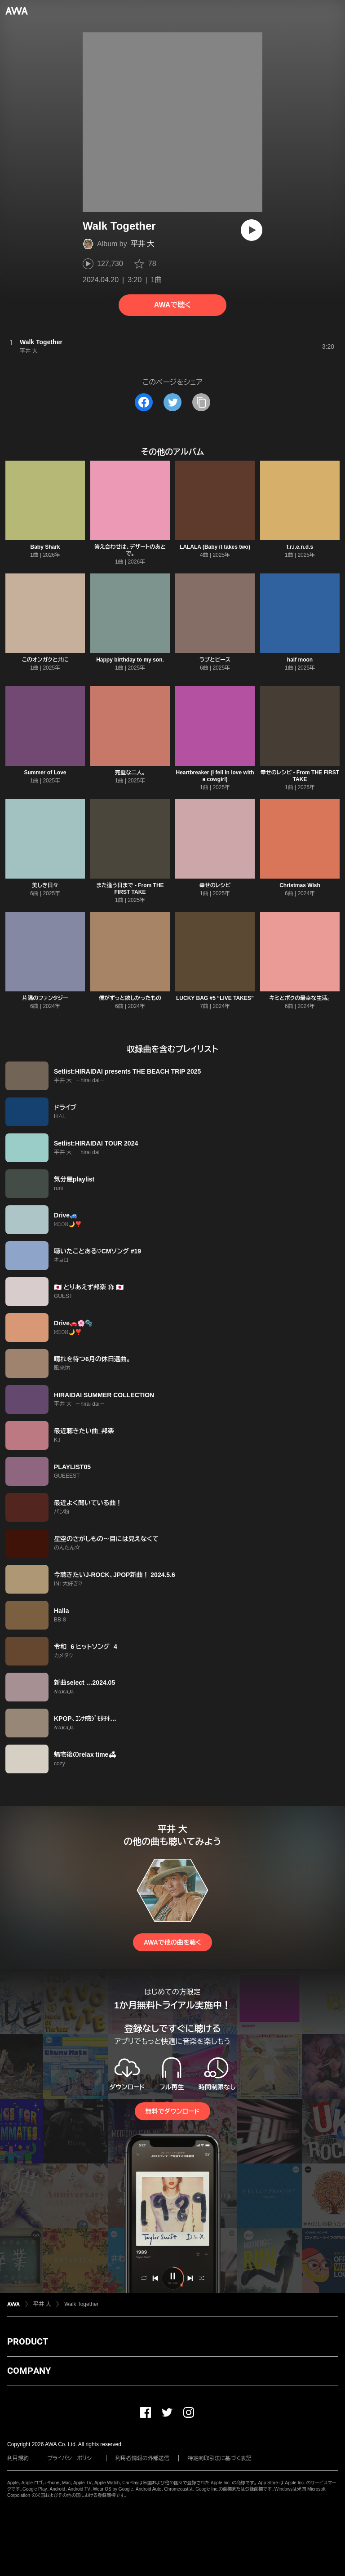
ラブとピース (214, 660)
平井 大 (142, 244)
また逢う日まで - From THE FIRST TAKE (130, 888)
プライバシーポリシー (72, 2458)
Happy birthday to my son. (130, 660)
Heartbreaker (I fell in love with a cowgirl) (215, 775)
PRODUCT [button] (27, 2341)
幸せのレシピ (214, 885)
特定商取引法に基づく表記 (220, 2458)
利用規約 (18, 2458)
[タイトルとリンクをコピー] (201, 402)
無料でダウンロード (172, 2111)
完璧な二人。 (130, 772)
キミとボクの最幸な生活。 (300, 998)
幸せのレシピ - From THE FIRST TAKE (300, 775)
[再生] (251, 230)
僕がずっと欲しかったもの (130, 998)
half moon (300, 660)
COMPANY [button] (29, 2370)
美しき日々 (45, 885)
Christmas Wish (299, 885)
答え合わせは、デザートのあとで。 (130, 550)
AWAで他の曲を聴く (172, 1942)
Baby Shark (45, 547)
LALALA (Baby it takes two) (215, 547)
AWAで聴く (172, 305)
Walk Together (81, 2304)
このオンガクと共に (45, 660)
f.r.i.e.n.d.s (300, 547)
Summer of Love (45, 772)
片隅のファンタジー (45, 998)
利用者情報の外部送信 (142, 2458)
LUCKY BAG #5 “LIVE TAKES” (215, 998)
